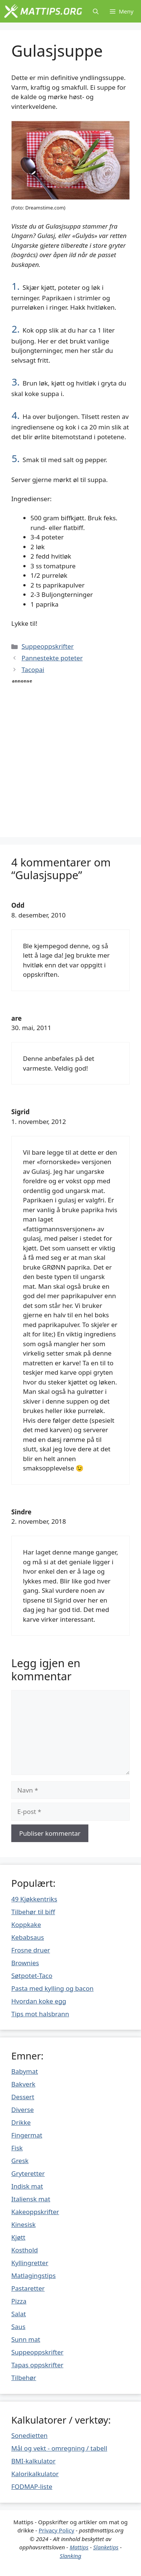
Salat (18, 2313)
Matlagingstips (33, 2275)
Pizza (18, 2301)
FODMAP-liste (31, 2486)
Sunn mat (25, 2339)
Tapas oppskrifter (37, 2365)
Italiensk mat (30, 2199)
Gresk (20, 2160)
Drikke (21, 2122)
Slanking (70, 2555)
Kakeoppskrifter (35, 2211)
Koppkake (26, 1924)
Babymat (24, 2071)
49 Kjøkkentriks (34, 1899)
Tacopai (32, 669)
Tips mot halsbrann (40, 2014)
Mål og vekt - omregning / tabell (59, 2448)
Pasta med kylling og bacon (52, 1988)
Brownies (25, 1962)
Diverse (22, 2109)
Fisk (17, 2148)
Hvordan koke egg (38, 2001)
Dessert (22, 2096)
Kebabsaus (27, 1937)
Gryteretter (28, 2173)
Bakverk (23, 2084)
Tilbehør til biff (33, 1911)
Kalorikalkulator (35, 2473)
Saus (18, 2326)
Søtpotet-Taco (31, 1975)
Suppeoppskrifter (47, 646)
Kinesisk (23, 2224)
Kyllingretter (29, 2262)
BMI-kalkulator (33, 2461)
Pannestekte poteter (52, 658)
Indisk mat (27, 2186)
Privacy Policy (56, 2530)
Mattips (79, 2547)
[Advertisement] (70, 755)
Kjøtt (18, 2237)
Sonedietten (29, 2435)
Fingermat (26, 2135)
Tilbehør (23, 2377)
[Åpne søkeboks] (95, 11)
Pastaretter (28, 2288)
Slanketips (105, 2547)
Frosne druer (30, 1950)
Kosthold (24, 2250)
